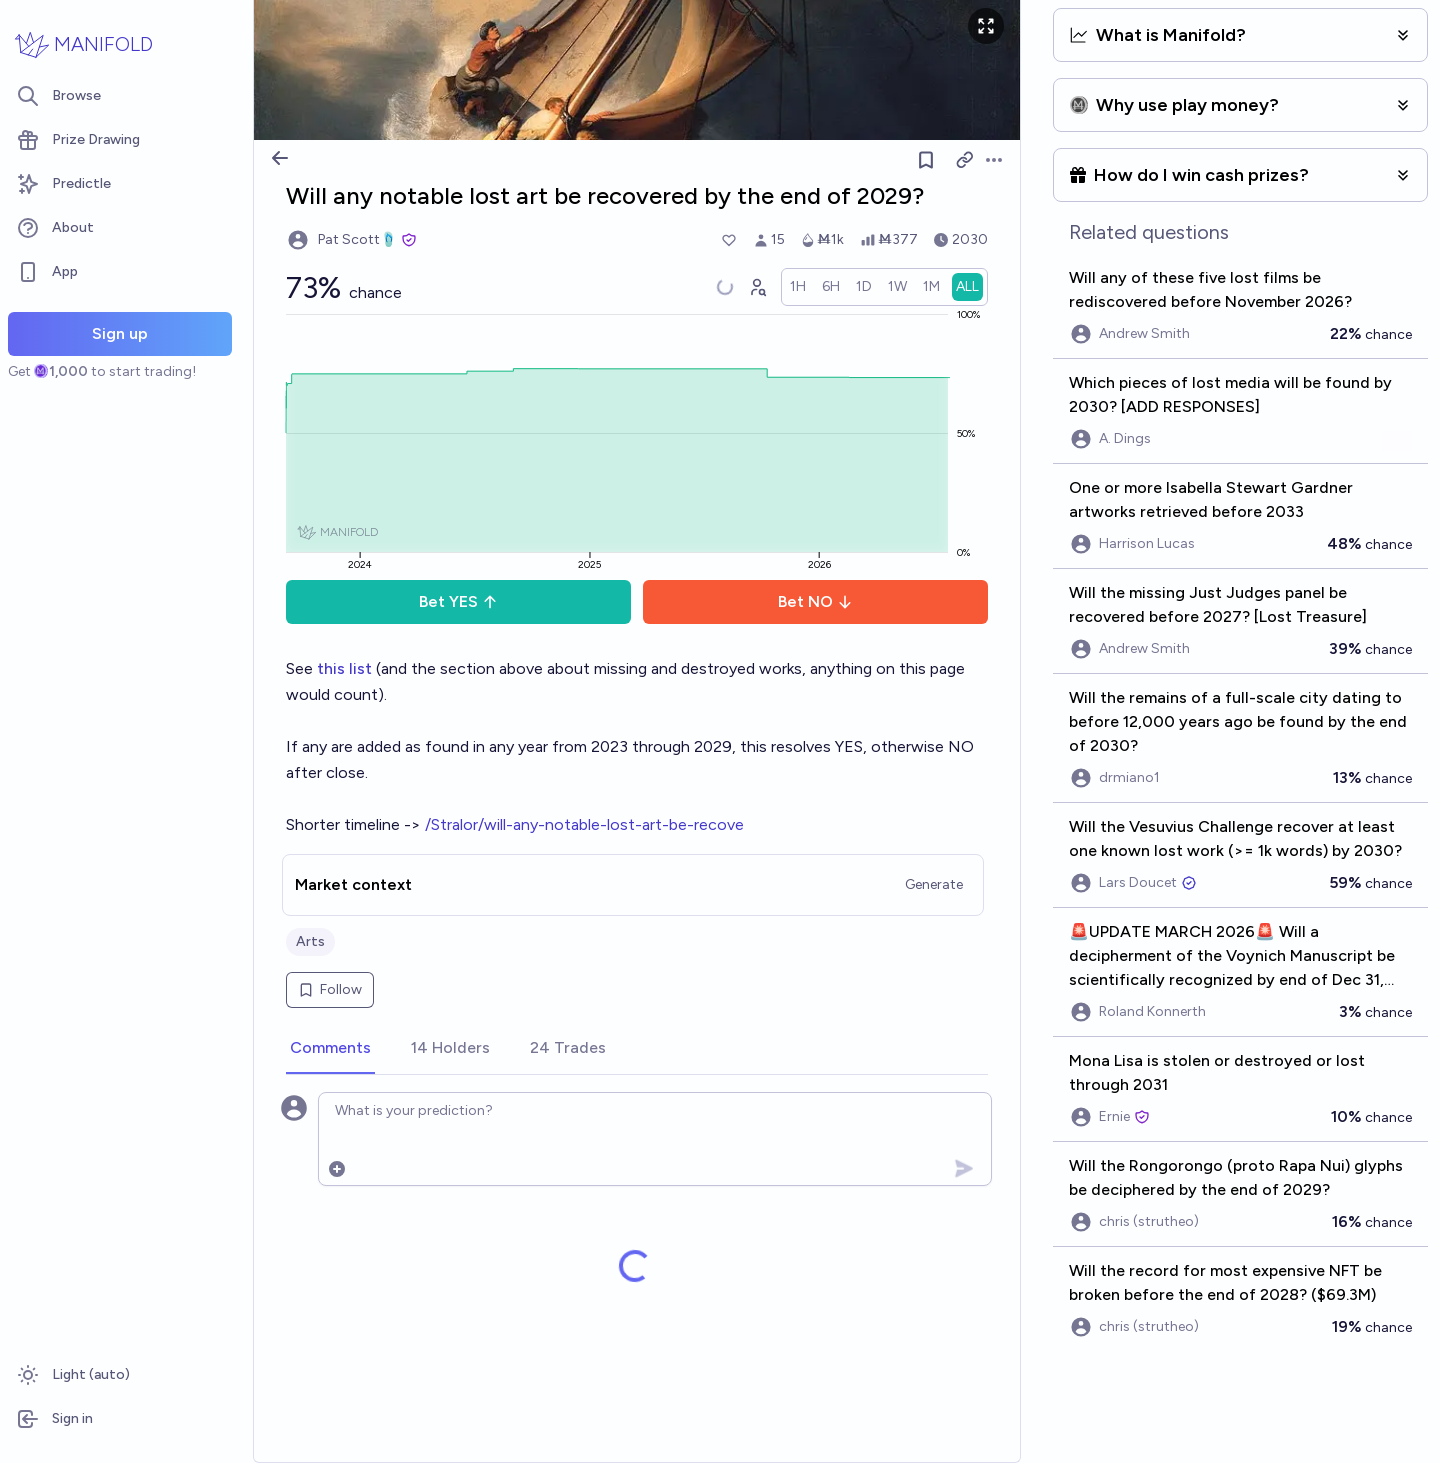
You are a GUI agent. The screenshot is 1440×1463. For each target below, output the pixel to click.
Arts (310, 941)
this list (346, 668)
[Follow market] (926, 160)
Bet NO (815, 601)
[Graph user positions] (757, 287)
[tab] (330, 1049)
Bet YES (458, 601)
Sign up (120, 333)
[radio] (798, 287)
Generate (934, 884)
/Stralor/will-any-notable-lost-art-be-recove (584, 824)
